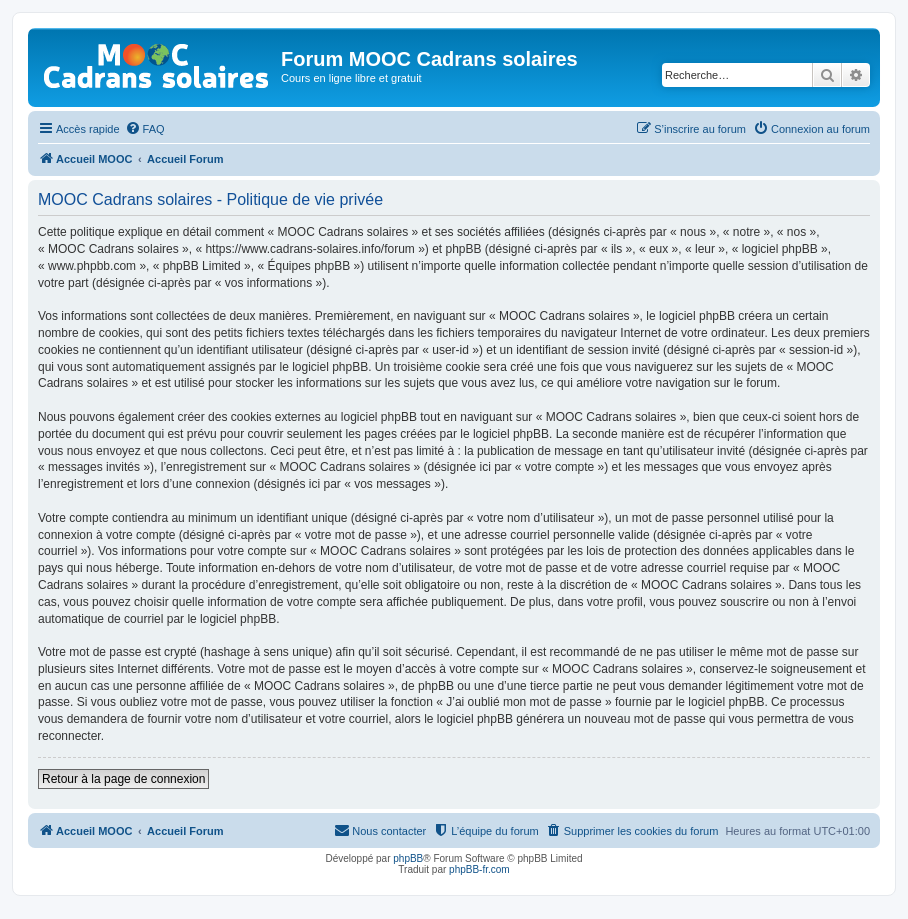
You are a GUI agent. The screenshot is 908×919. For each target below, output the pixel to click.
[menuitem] (145, 129)
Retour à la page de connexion (123, 779)
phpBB (408, 858)
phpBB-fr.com (479, 869)
